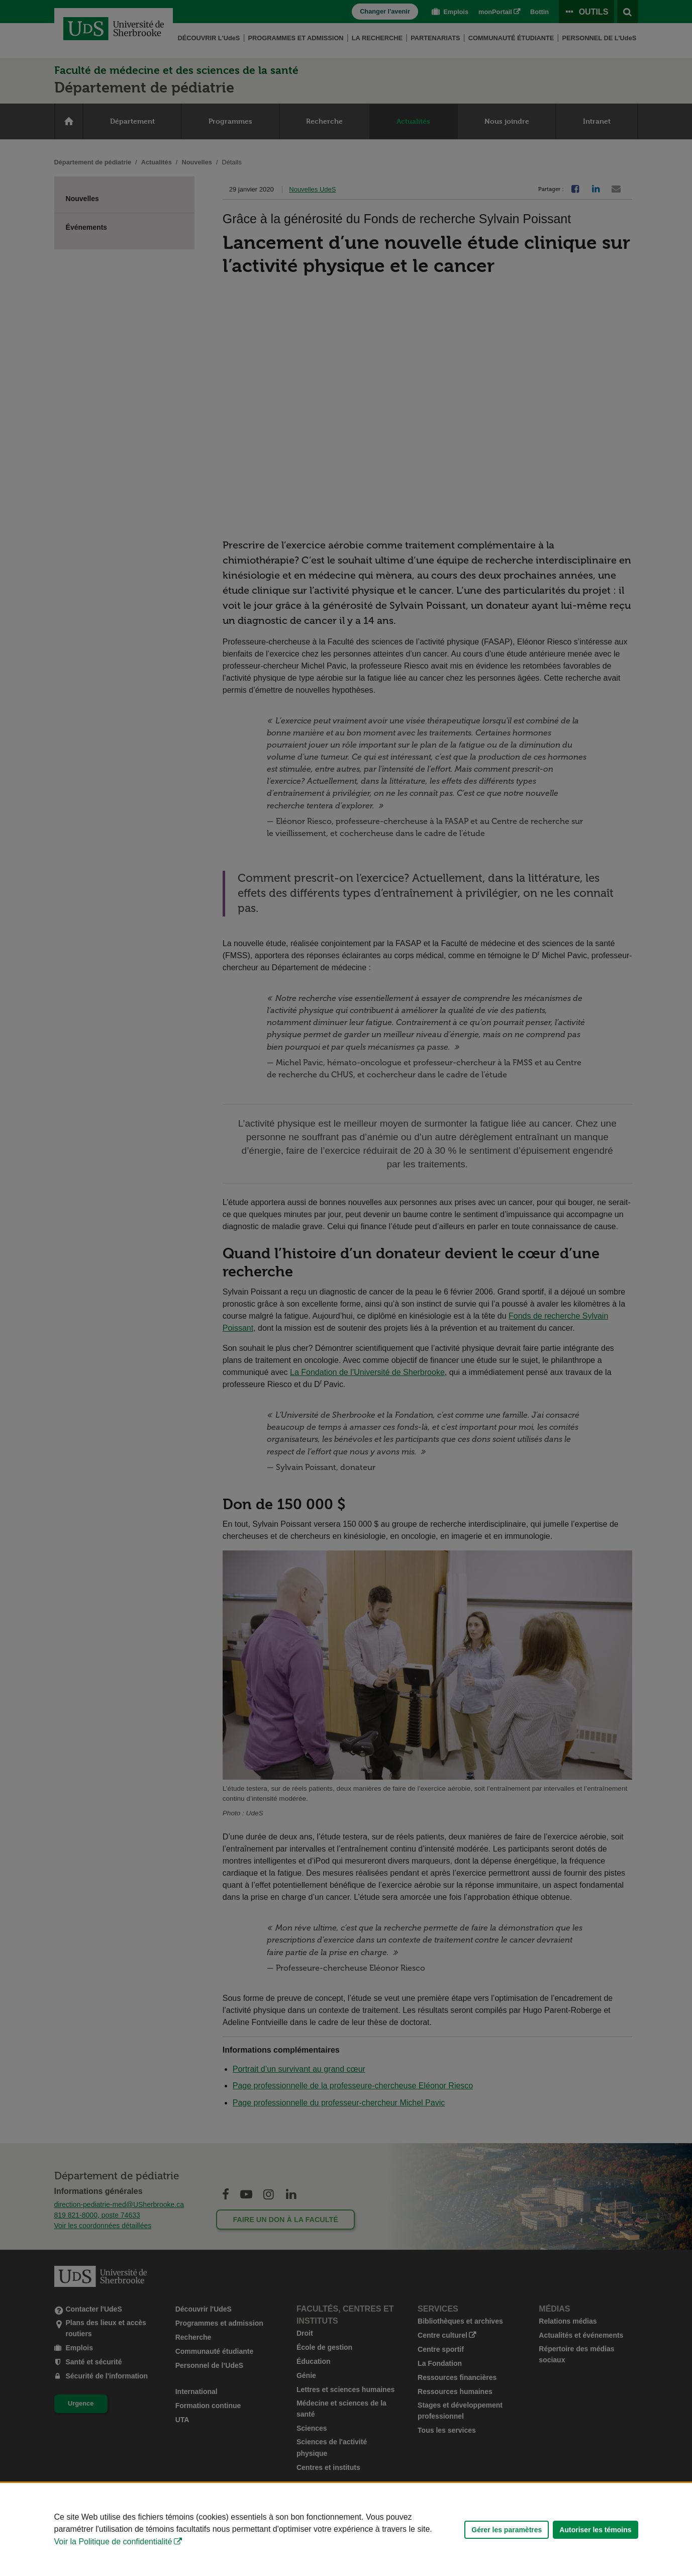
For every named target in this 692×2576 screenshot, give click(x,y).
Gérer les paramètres (506, 2530)
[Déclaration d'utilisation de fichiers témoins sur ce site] (346, 2529)
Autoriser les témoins (595, 2530)
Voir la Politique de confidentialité (113, 2541)
